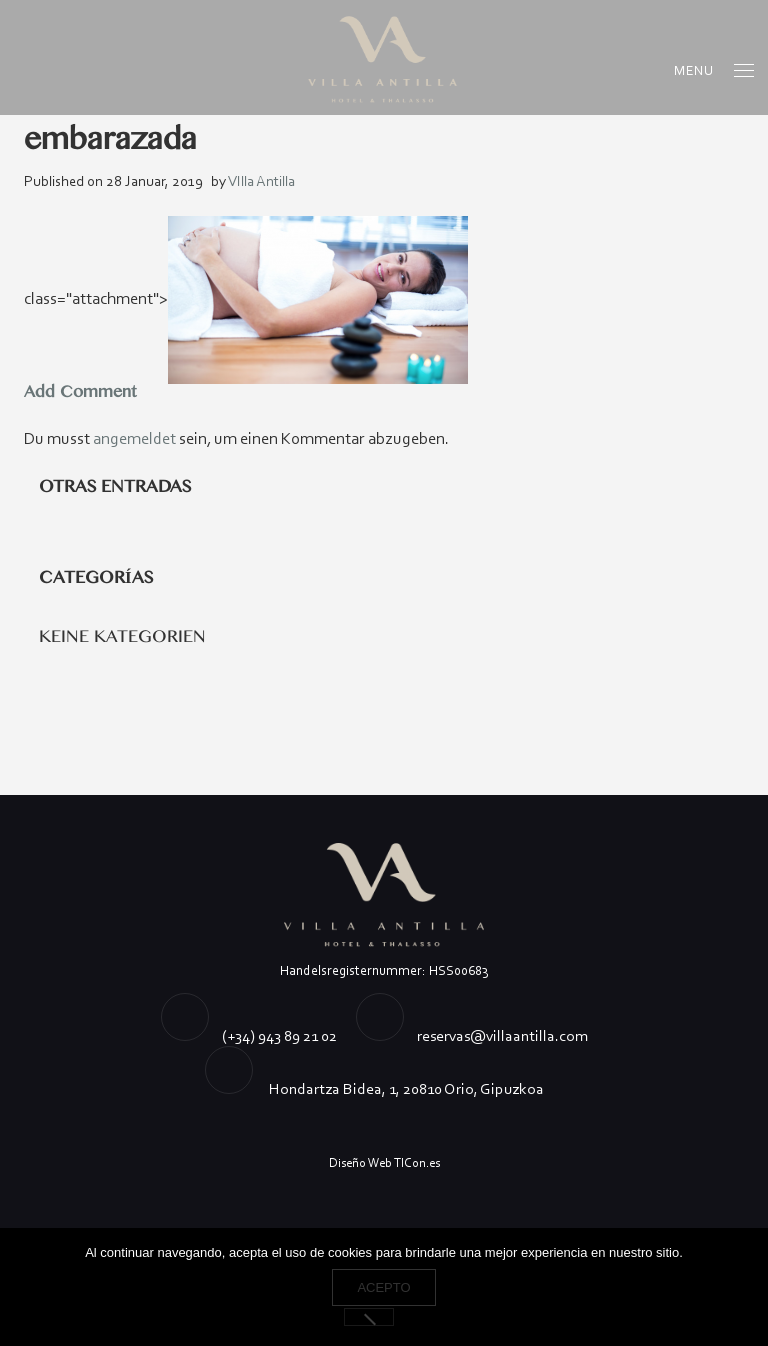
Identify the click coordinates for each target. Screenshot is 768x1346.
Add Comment (80, 392)
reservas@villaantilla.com (502, 1035)
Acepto (383, 1287)
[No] (369, 1317)
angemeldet (134, 438)
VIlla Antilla (261, 181)
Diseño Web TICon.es (384, 1162)
